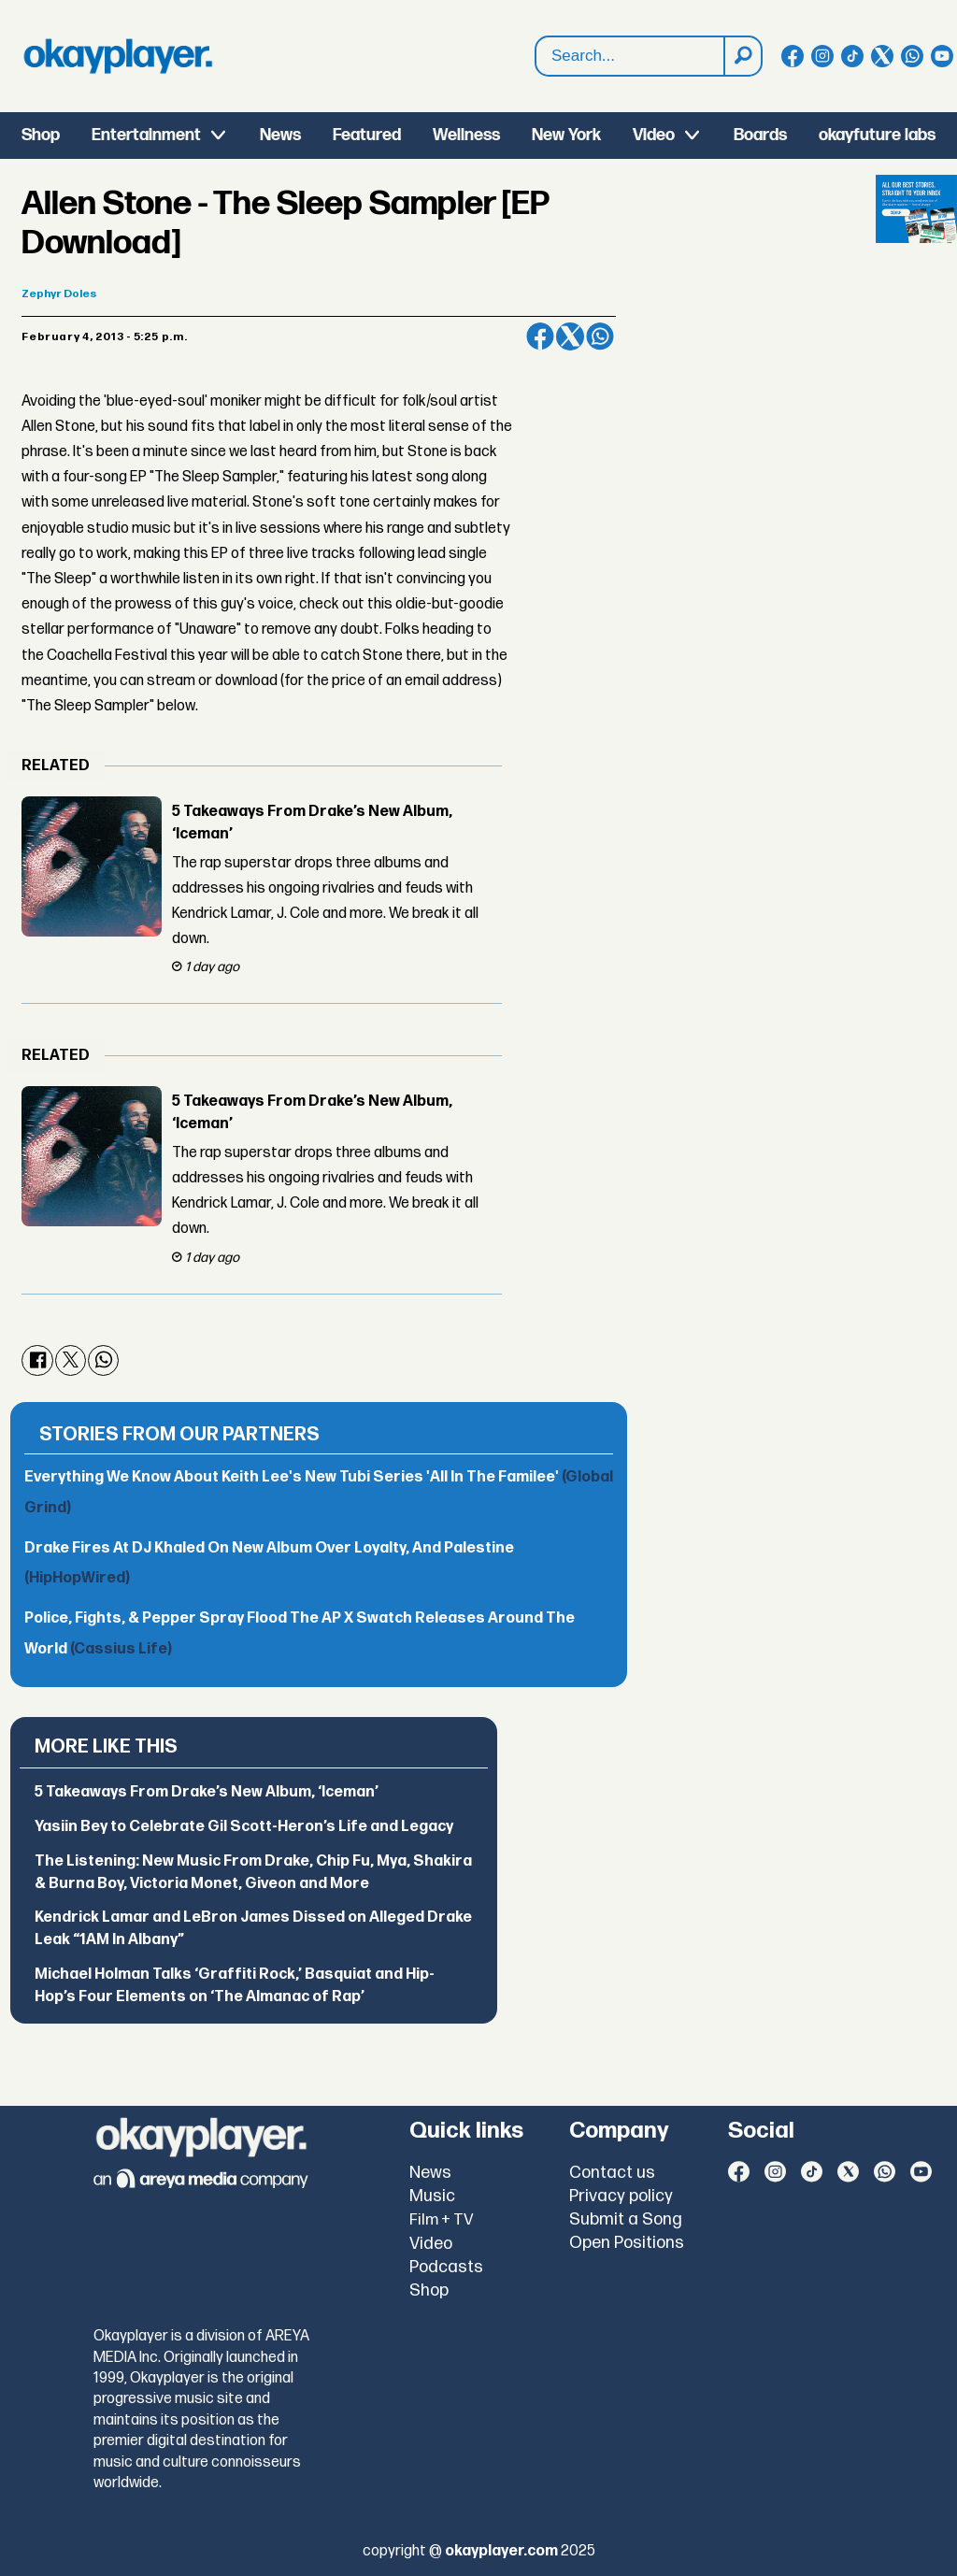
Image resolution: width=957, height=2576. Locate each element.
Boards (760, 135)
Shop (40, 135)
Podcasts (446, 2267)
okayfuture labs (877, 135)
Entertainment (146, 135)
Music (432, 2196)
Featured (367, 135)
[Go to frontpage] (118, 56)
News (280, 135)
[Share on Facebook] (540, 336)
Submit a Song (625, 2219)
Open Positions (626, 2243)
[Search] (742, 56)
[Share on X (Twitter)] (570, 336)
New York (566, 135)
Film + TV (441, 2220)
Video (654, 135)
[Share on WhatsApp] (600, 336)
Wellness (466, 135)
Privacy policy (621, 2196)
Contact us (612, 2172)
